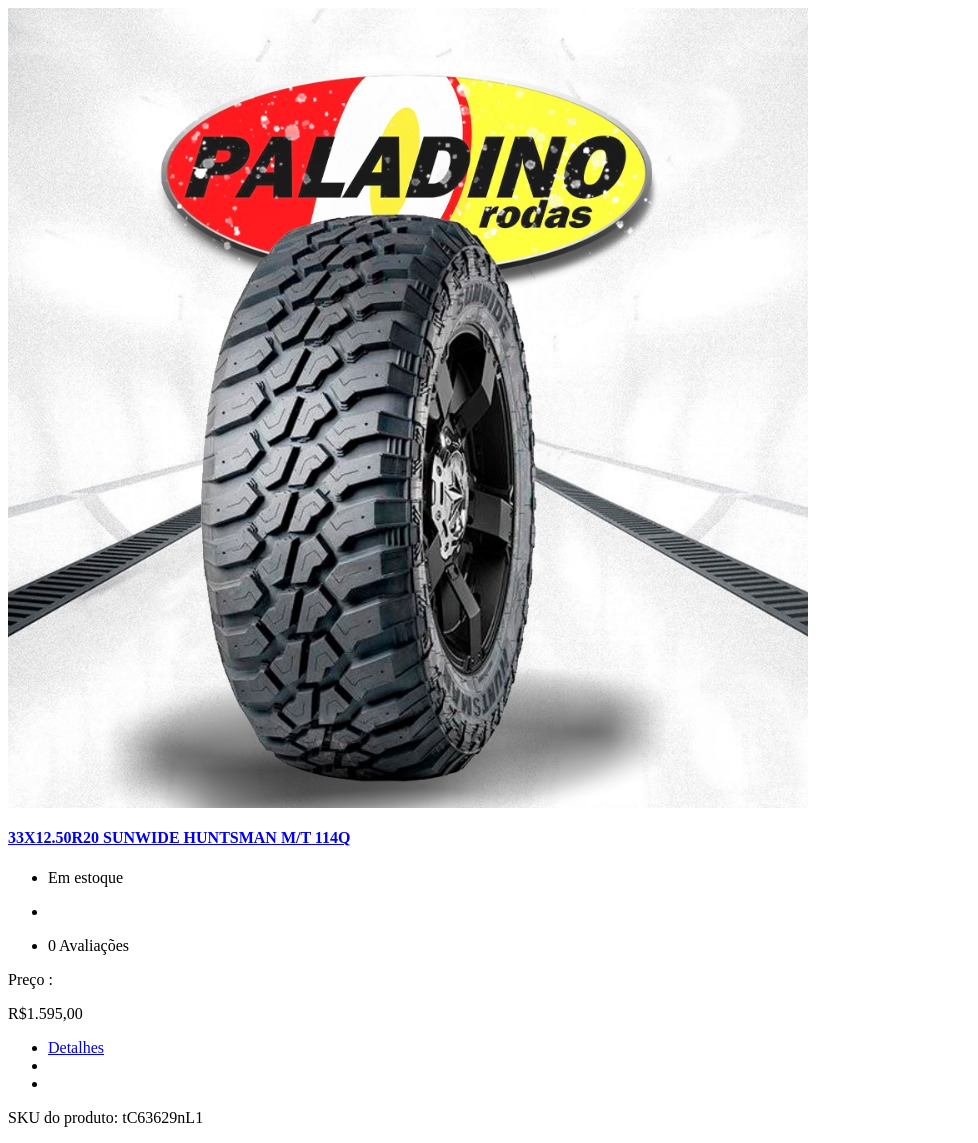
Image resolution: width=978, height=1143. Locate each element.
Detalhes (76, 1047)
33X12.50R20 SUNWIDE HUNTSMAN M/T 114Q (179, 837)
